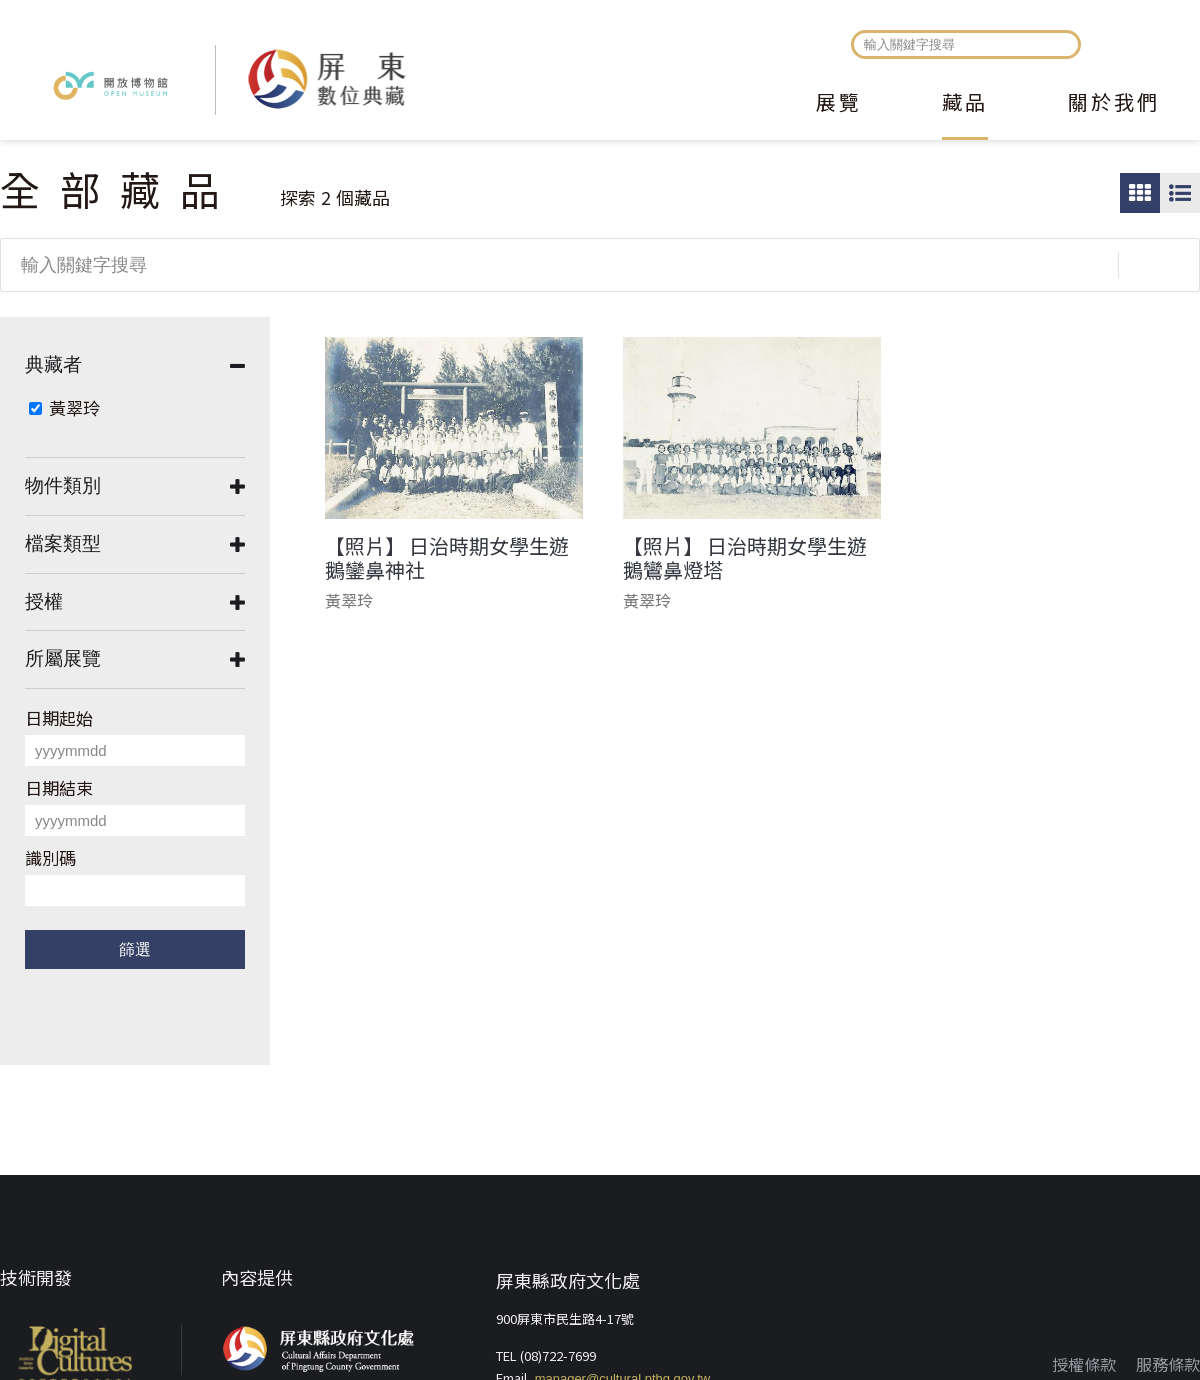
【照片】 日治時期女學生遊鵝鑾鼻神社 (447, 558)
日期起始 (59, 717)
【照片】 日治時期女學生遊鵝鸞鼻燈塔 (745, 558)
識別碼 (50, 857)
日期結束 (59, 787)
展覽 (839, 104)
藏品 (965, 104)
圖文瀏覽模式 (1180, 193)
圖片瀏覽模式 (1140, 193)
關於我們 (1114, 104)
